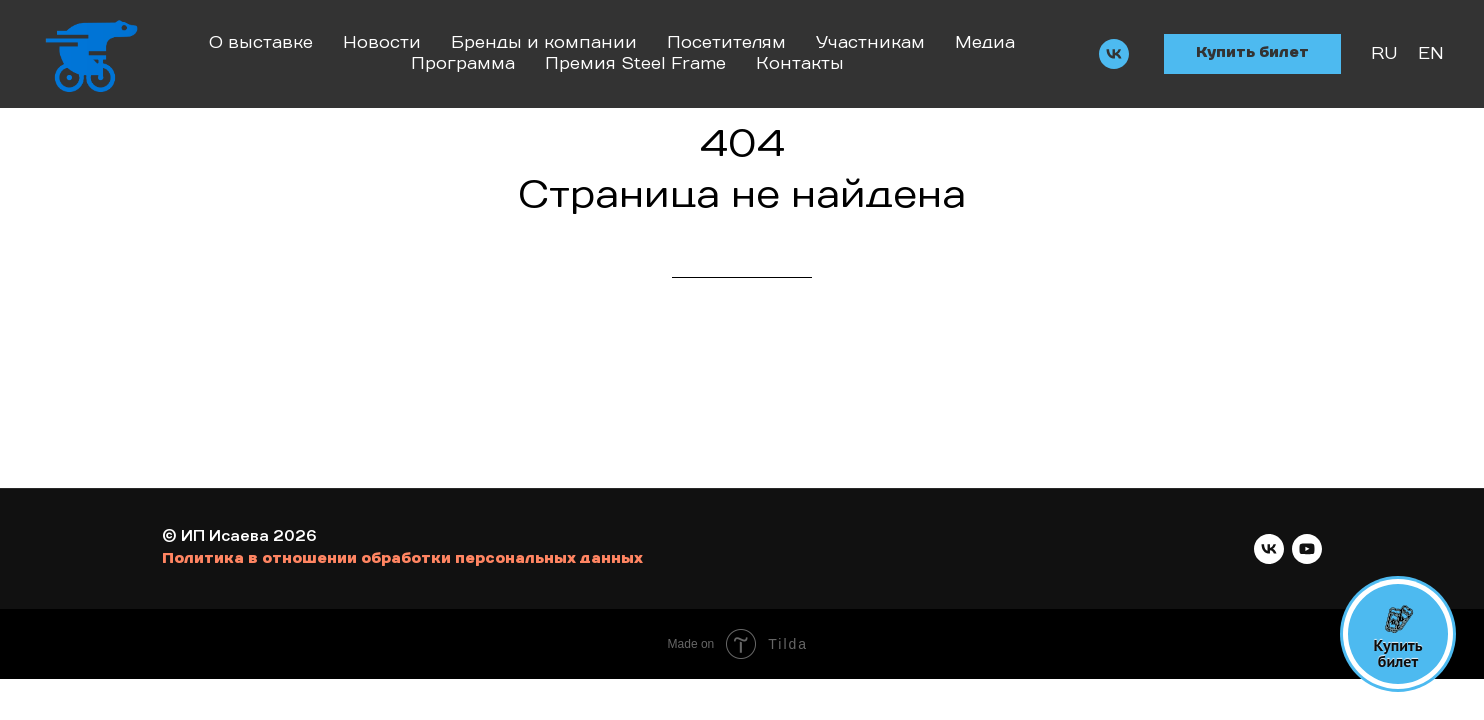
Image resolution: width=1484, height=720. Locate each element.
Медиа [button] (985, 43)
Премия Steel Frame (635, 64)
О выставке (261, 43)
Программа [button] (463, 64)
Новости (382, 43)
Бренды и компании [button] (544, 43)
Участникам (870, 43)
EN (1431, 54)
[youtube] (1307, 549)
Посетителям (726, 43)
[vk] (1114, 54)
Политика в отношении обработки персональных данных (402, 559)
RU (1384, 54)
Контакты (800, 64)
